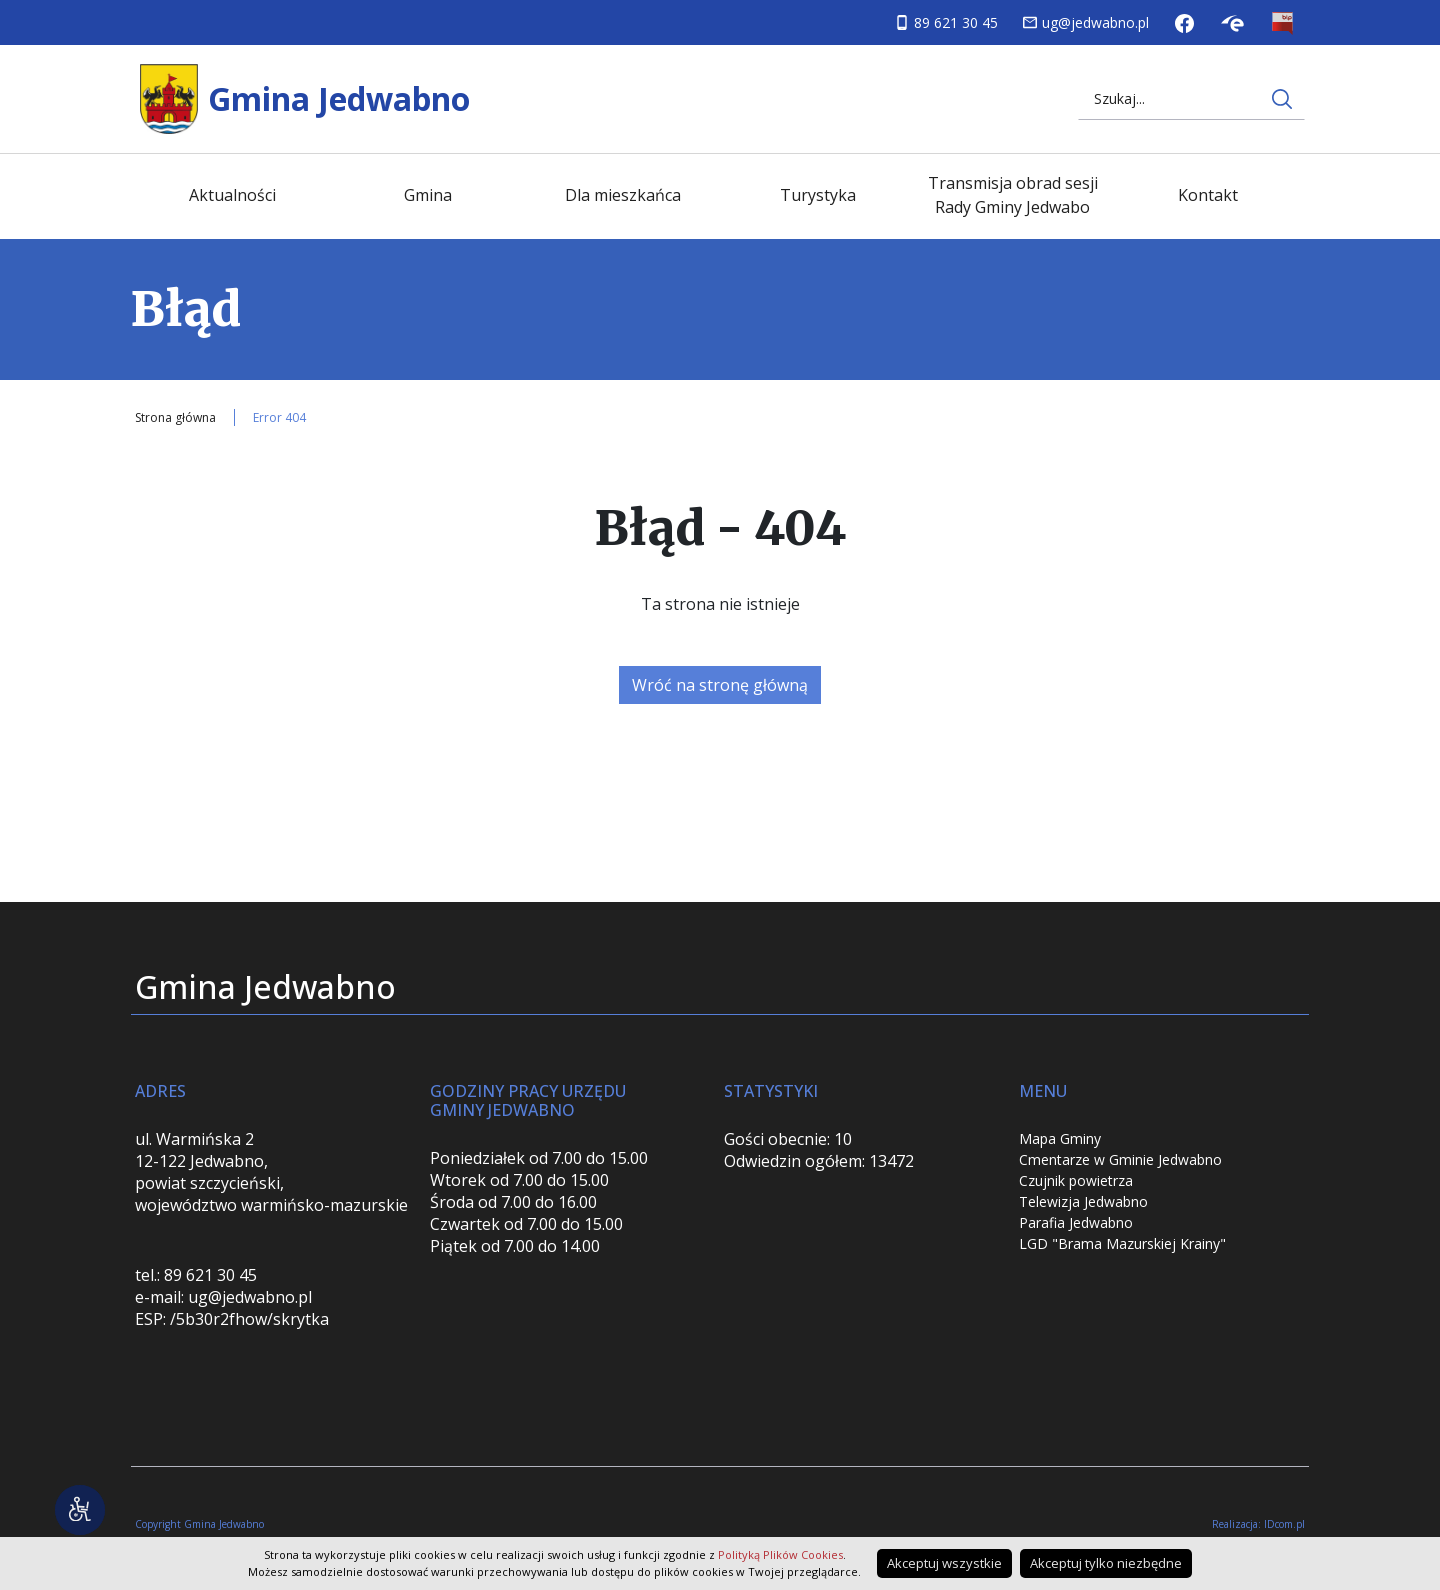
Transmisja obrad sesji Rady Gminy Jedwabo (1013, 195)
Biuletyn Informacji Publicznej (1282, 22)
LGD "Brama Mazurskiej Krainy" (1122, 1243)
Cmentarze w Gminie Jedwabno (1120, 1159)
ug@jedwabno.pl (1095, 22)
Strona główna (175, 417)
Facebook (1184, 22)
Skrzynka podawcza (1232, 22)
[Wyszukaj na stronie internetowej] (1282, 99)
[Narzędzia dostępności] (80, 1510)
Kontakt (1208, 195)
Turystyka (818, 195)
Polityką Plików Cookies (780, 1554)
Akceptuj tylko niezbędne (1106, 1563)
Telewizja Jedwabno (1083, 1201)
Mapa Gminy (1060, 1138)
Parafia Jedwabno (1076, 1222)
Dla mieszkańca (623, 195)
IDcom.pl (1284, 1524)
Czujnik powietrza (1076, 1180)
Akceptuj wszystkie (944, 1563)
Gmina (428, 195)
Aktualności (232, 195)
